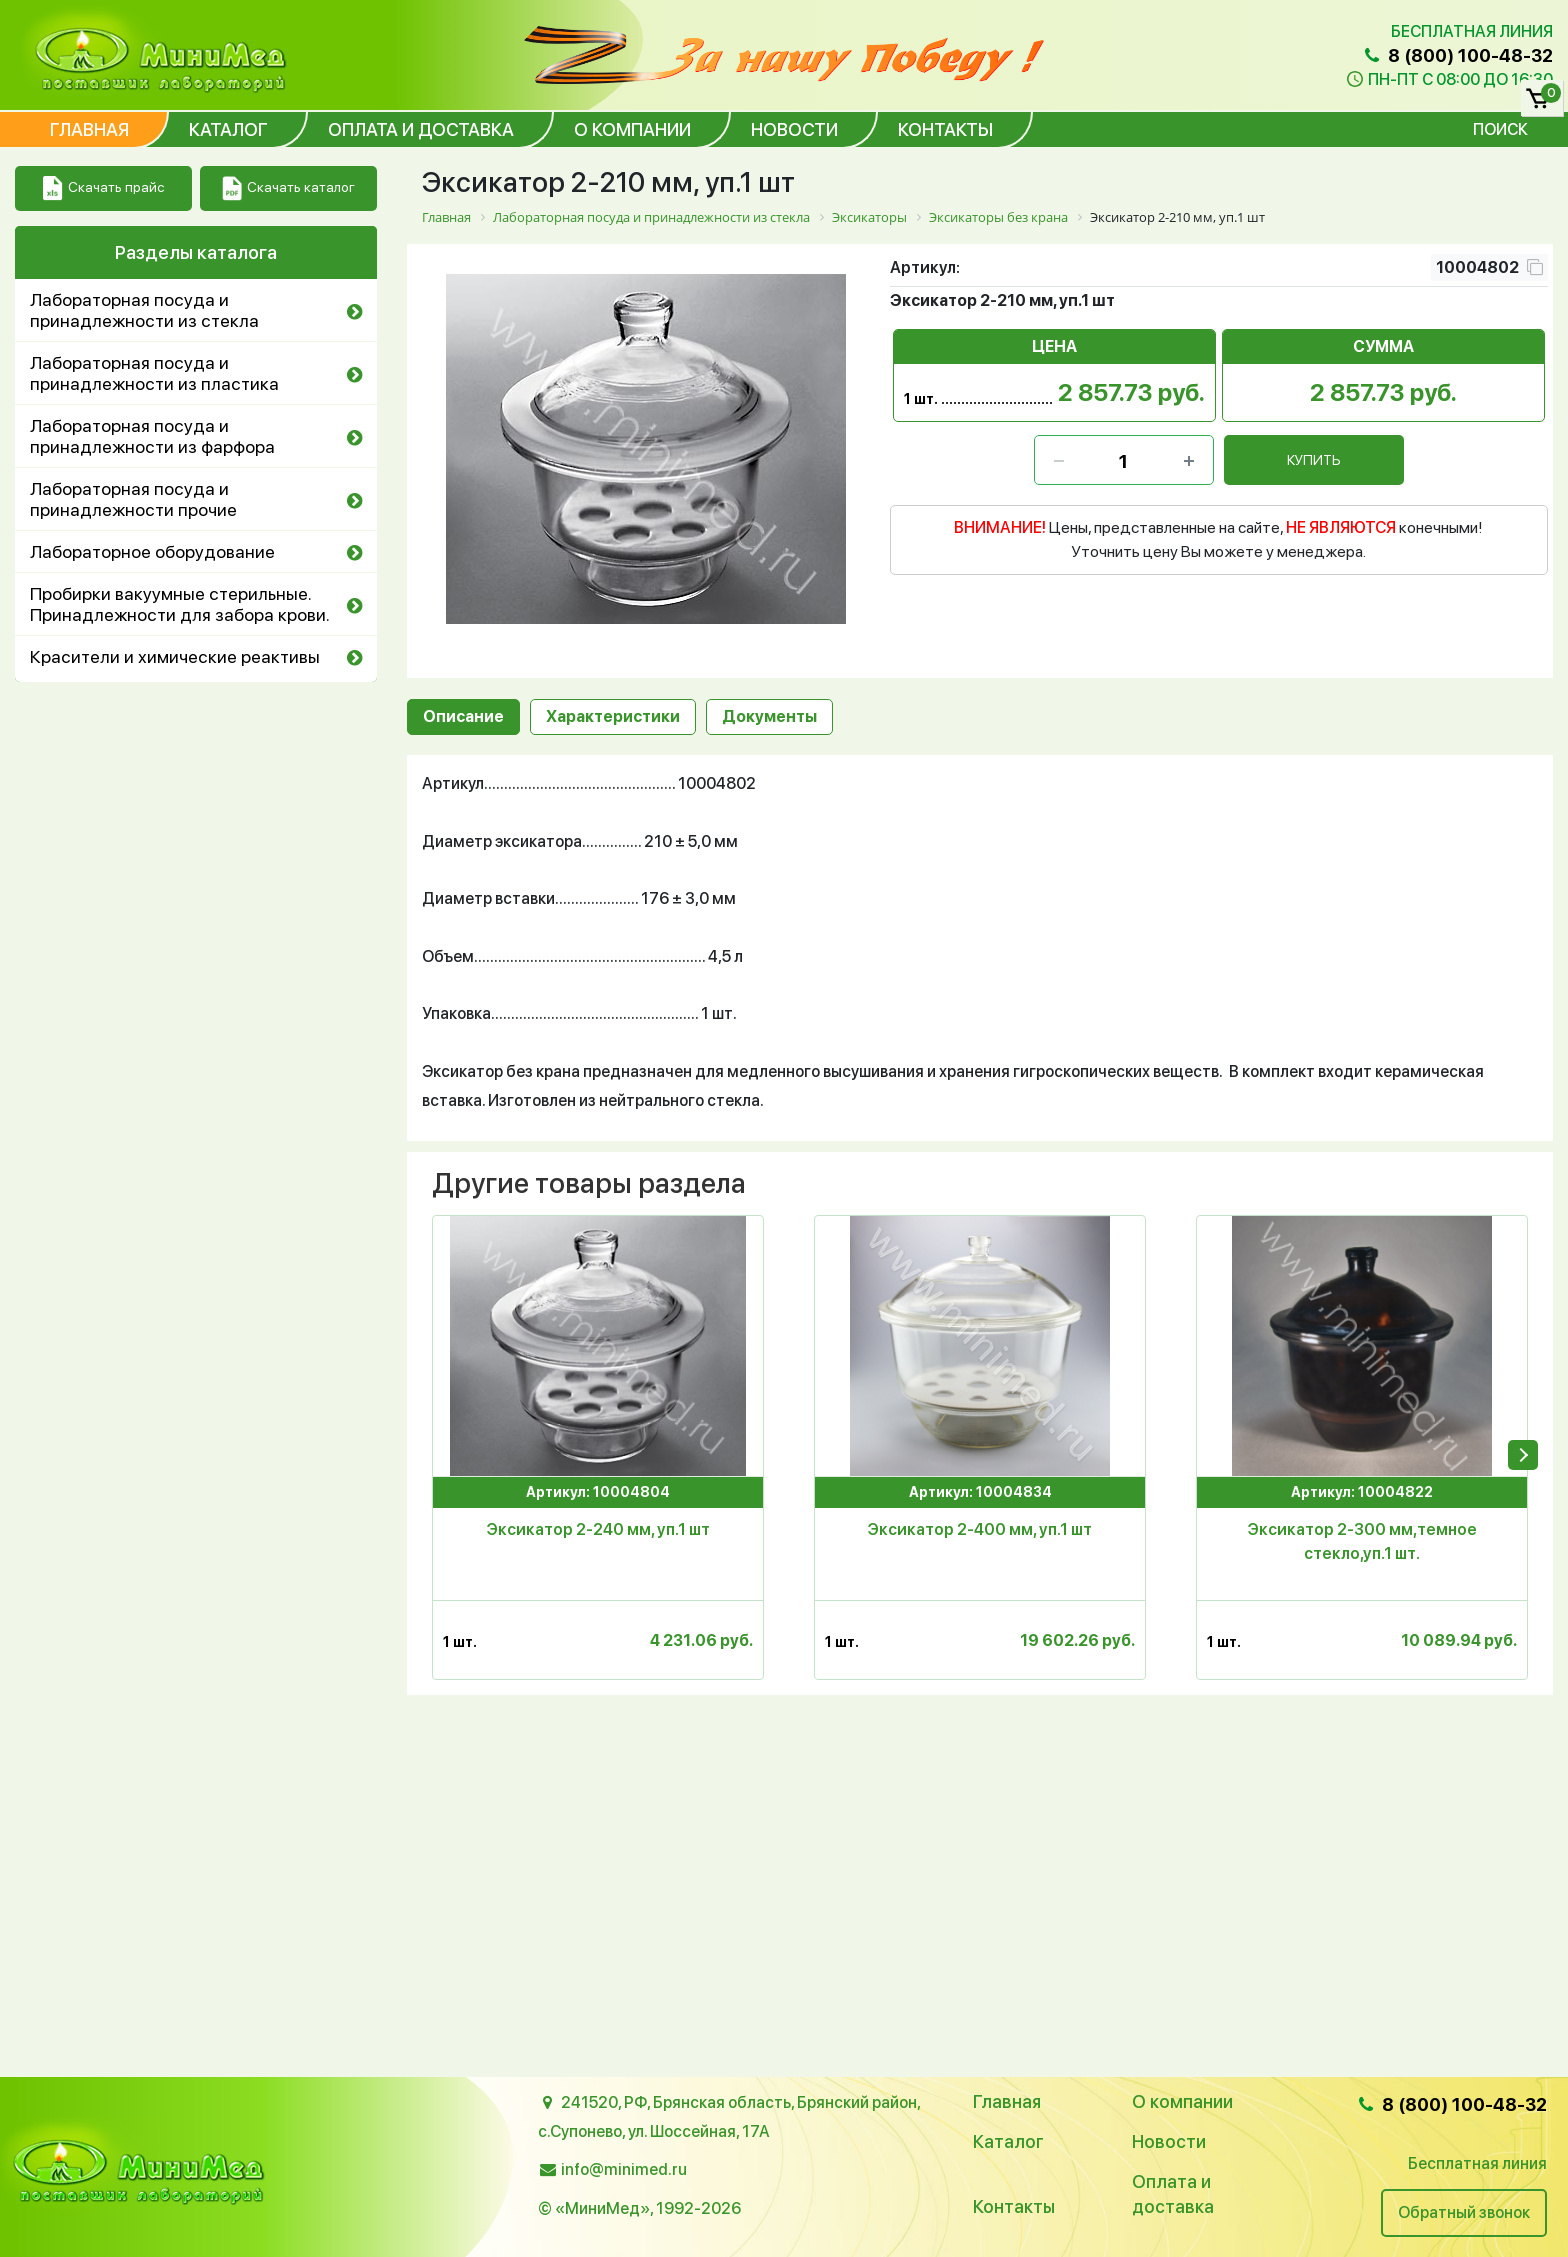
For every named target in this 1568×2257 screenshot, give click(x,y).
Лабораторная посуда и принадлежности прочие (133, 499)
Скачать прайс (103, 188)
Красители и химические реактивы (175, 656)
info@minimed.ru (624, 2169)
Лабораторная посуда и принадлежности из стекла (144, 310)
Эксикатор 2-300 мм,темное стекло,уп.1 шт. (1362, 1541)
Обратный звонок (1464, 2212)
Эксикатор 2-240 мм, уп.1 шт (598, 1529)
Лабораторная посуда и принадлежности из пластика (154, 373)
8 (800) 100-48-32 (1457, 55)
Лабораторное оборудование (152, 551)
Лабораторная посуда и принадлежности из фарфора (152, 436)
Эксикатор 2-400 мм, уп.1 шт (980, 1529)
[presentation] (1523, 1455)
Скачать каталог (288, 188)
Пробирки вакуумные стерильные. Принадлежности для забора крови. (180, 604)
